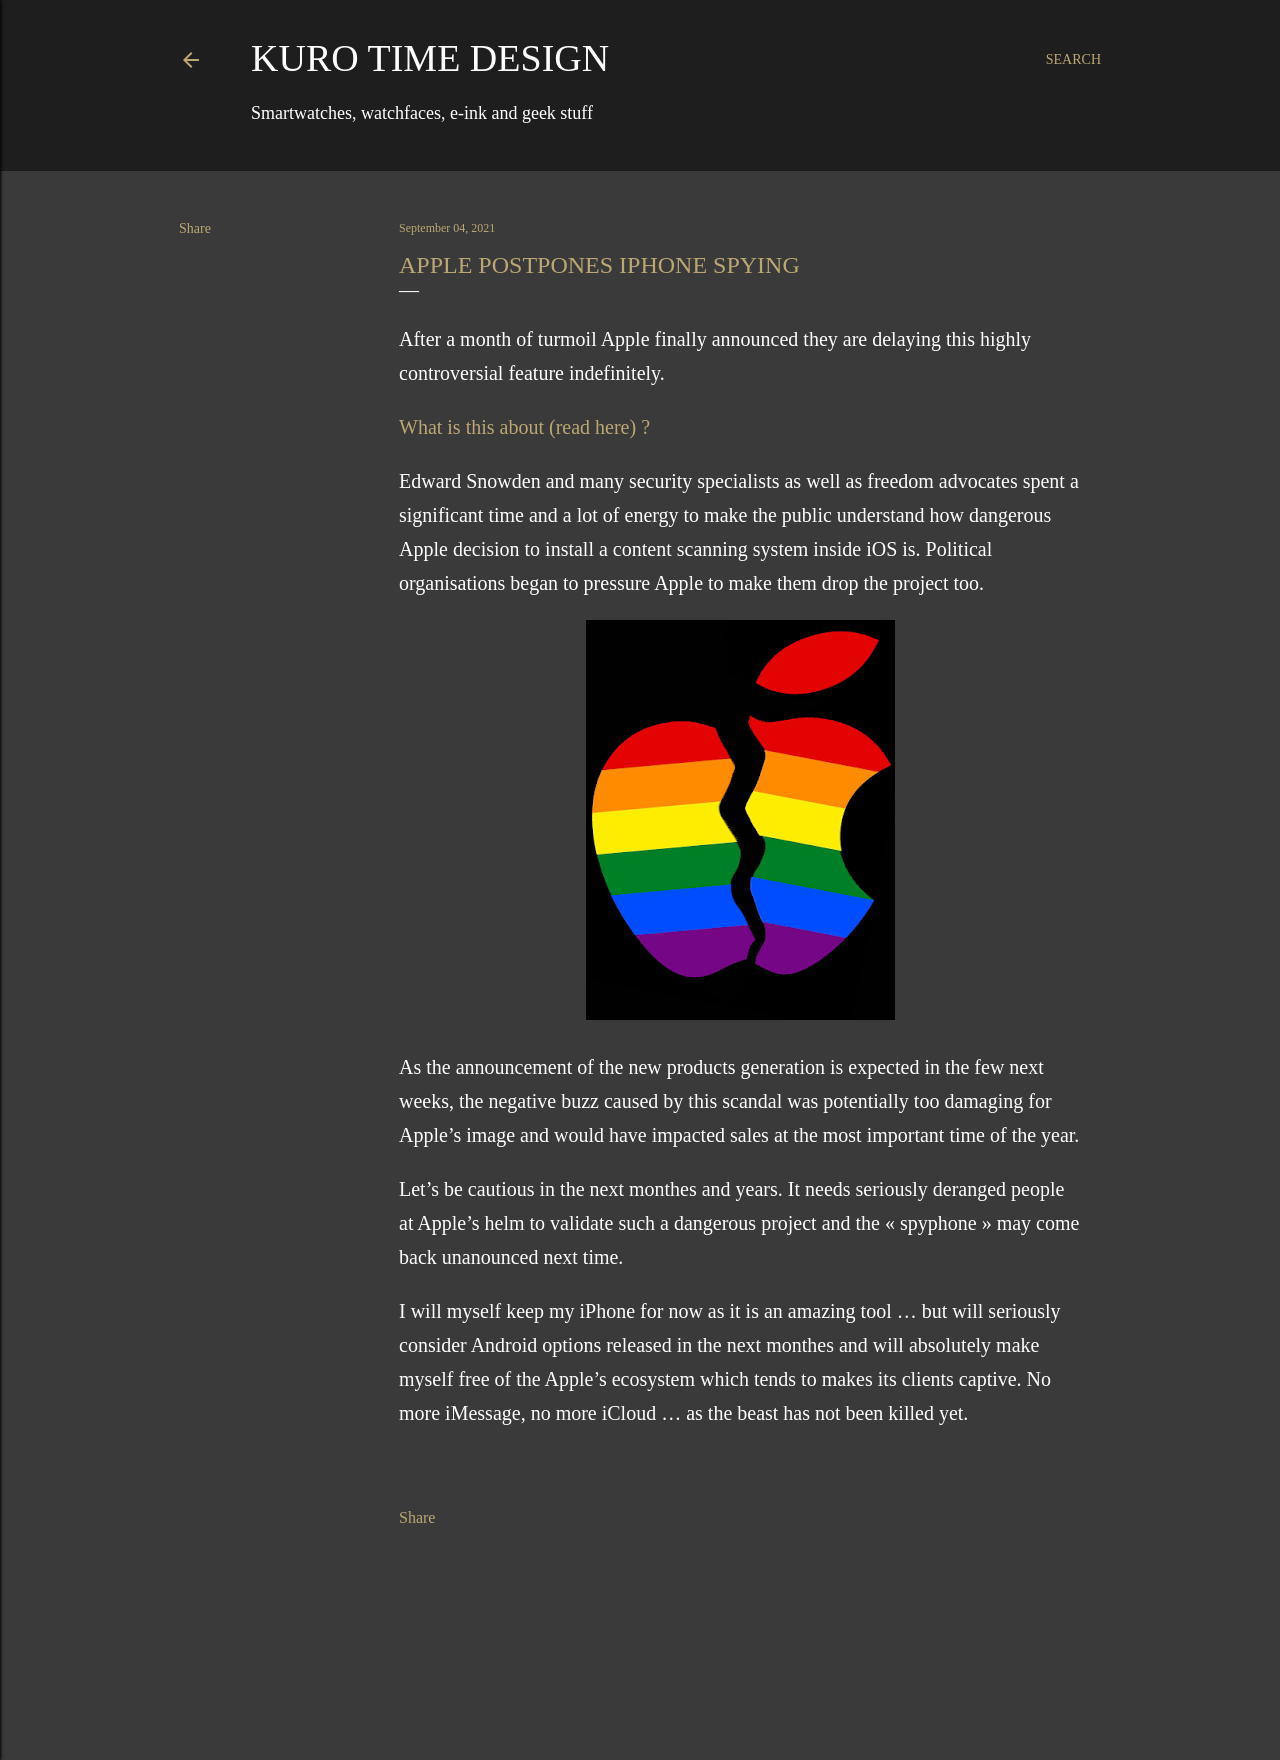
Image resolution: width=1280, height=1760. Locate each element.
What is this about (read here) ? (524, 427)
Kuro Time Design (430, 58)
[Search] (1073, 60)
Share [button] (195, 228)
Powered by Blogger (640, 1698)
